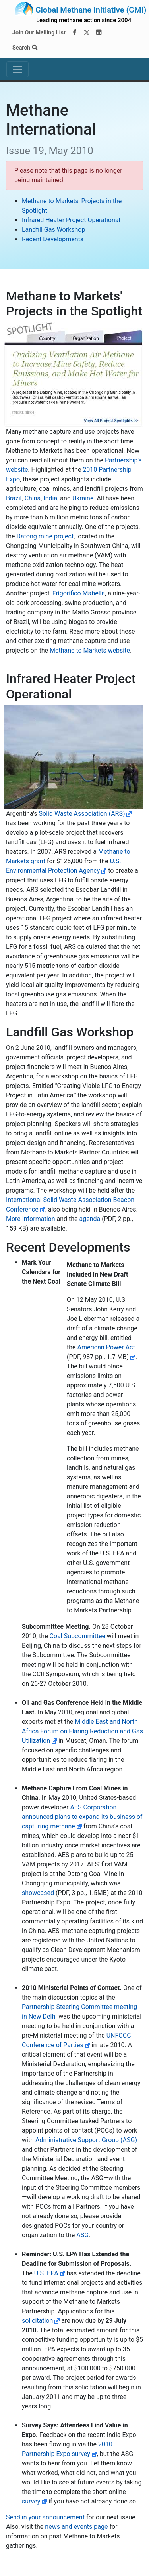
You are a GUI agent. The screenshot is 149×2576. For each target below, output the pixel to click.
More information (30, 1219)
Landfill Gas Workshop (53, 229)
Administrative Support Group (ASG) (86, 2140)
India (50, 498)
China (33, 498)
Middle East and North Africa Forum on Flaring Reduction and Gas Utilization (82, 1731)
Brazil (14, 498)
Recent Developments (52, 239)
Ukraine (83, 498)
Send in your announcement (45, 2517)
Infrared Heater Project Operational (71, 220)
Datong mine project (45, 536)
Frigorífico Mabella (78, 593)
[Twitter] (86, 32)
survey (31, 2501)
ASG (82, 2235)
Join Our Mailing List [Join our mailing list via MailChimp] (39, 32)
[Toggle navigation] (17, 69)
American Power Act (106, 1347)
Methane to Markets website (90, 650)
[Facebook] (74, 32)
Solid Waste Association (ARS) (82, 813)
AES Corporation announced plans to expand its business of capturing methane (82, 1816)
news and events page (76, 2526)
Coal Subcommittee (77, 1636)
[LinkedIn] (99, 32)
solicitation (37, 2320)
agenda (89, 1219)
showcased (38, 1893)
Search (24, 47)
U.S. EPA (46, 2273)
